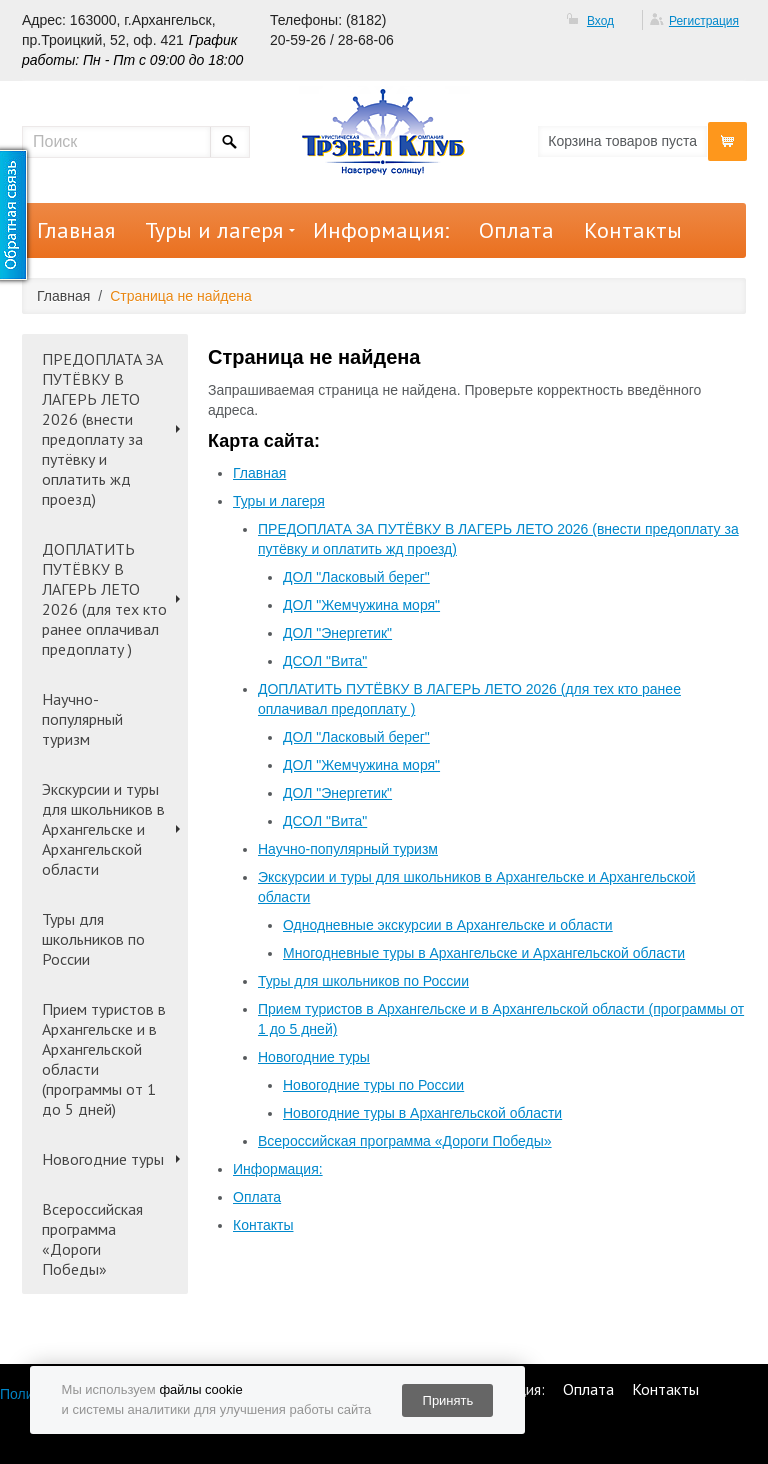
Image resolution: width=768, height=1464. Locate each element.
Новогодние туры (103, 1159)
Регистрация (704, 21)
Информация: (381, 230)
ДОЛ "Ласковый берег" (356, 577)
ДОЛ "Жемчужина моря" (361, 605)
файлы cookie (200, 1389)
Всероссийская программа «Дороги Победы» (92, 1239)
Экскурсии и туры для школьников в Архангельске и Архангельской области (103, 829)
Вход (600, 21)
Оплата (516, 230)
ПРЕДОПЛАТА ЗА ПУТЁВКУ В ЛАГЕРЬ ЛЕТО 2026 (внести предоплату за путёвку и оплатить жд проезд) (102, 429)
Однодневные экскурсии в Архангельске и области (448, 925)
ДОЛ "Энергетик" (337, 633)
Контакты (633, 230)
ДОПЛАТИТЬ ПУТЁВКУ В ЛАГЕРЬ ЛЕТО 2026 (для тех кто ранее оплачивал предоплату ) (104, 599)
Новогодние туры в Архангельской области (422, 1113)
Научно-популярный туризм (82, 719)
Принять (448, 1400)
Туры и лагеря (214, 230)
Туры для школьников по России (93, 939)
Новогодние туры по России (373, 1085)
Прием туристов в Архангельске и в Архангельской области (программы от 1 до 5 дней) (104, 1059)
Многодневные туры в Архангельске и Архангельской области (484, 953)
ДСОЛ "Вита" (325, 661)
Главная (76, 230)
